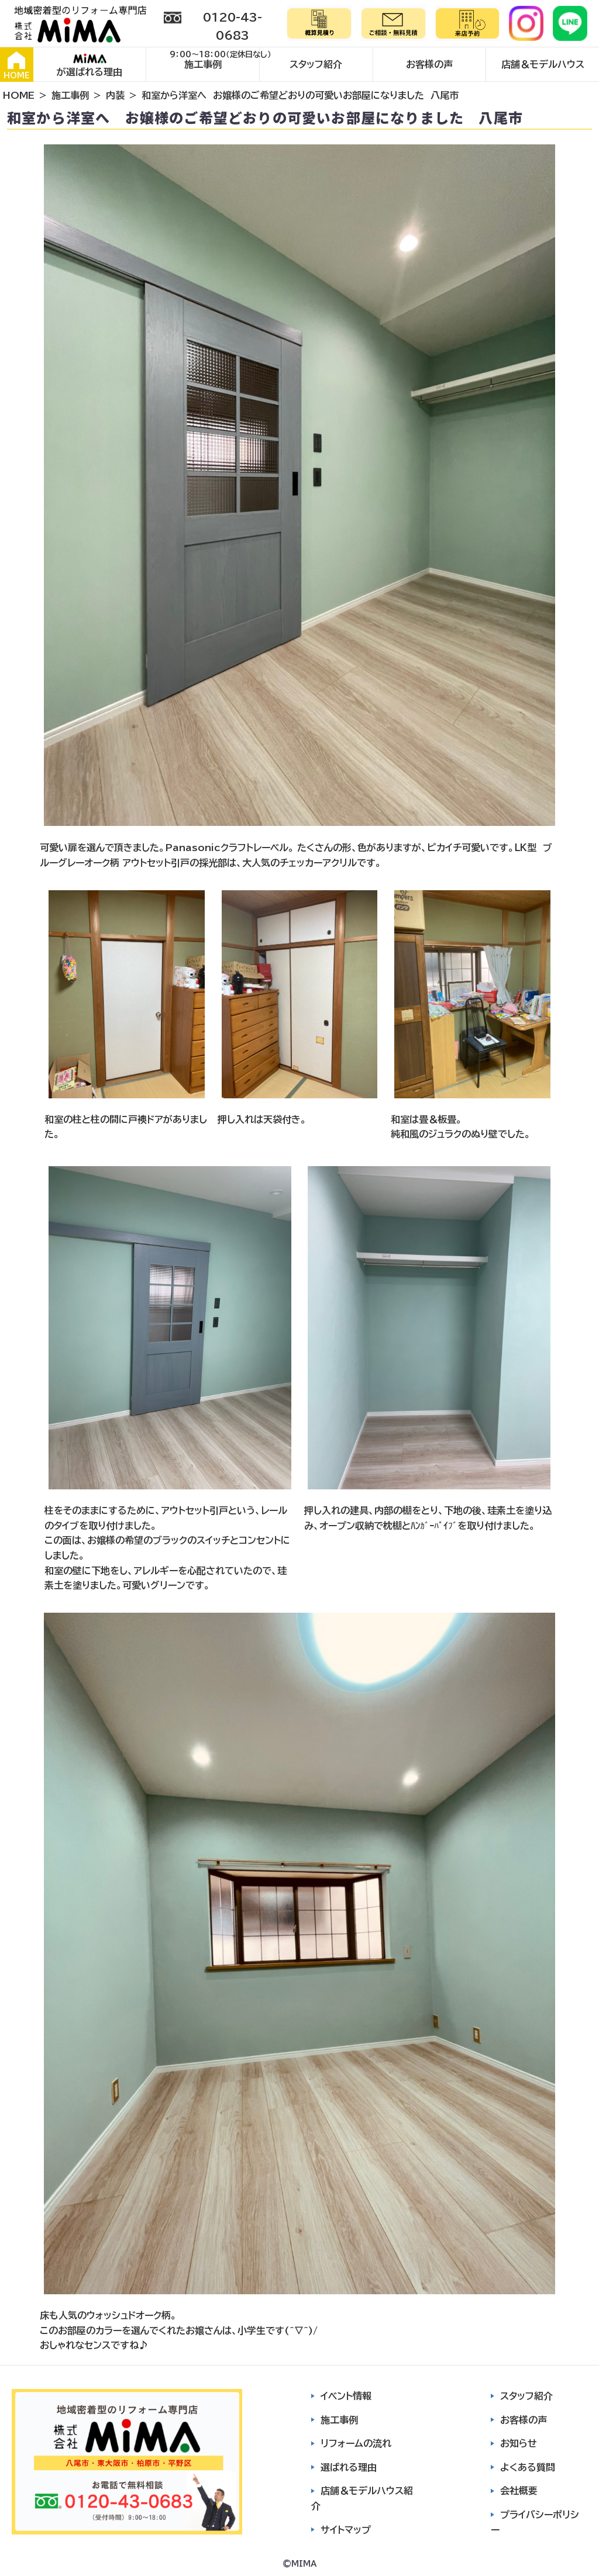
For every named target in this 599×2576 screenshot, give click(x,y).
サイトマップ (346, 2529)
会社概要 (519, 2490)
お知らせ (518, 2443)
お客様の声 (429, 64)
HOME (17, 65)
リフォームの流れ (356, 2443)
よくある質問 (527, 2467)
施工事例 (203, 64)
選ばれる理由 (349, 2467)
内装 (115, 95)
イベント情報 (346, 2396)
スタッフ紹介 (316, 64)
